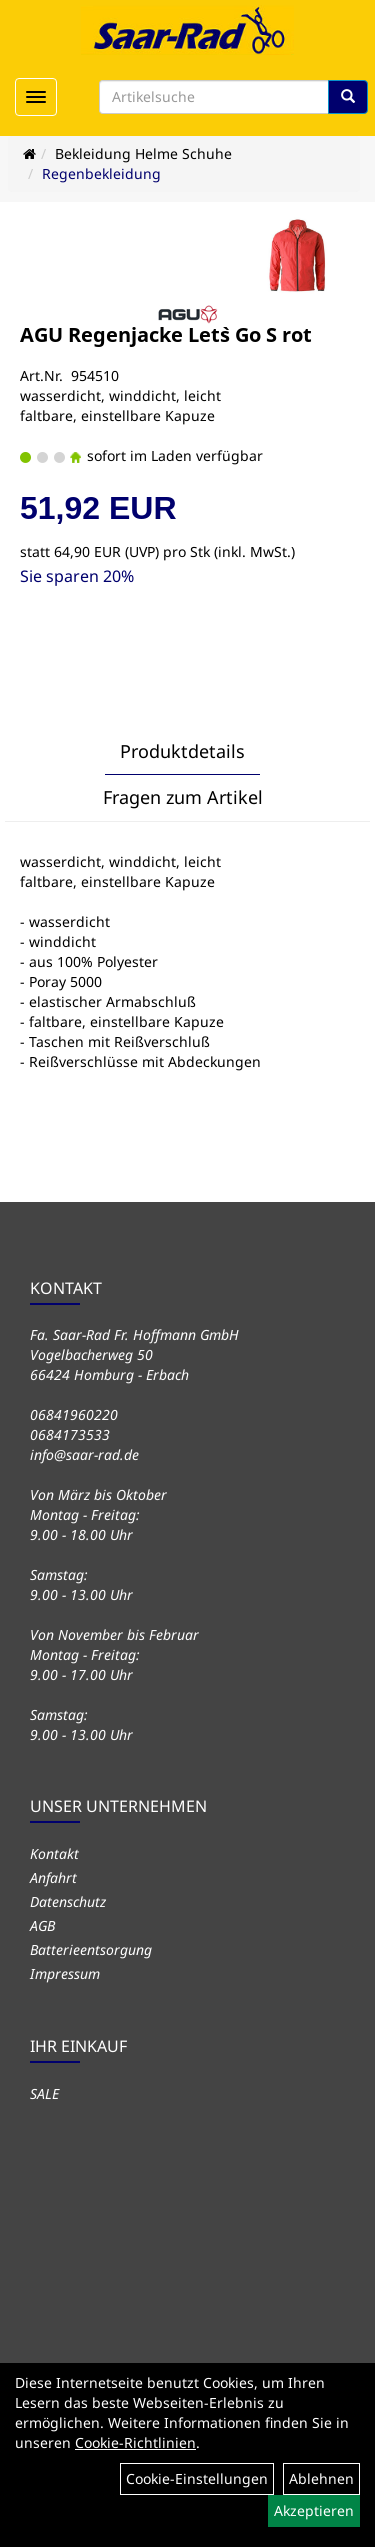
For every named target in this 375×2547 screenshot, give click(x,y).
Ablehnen (321, 2478)
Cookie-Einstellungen (197, 2478)
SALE (44, 2093)
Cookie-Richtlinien (135, 2442)
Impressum (65, 1973)
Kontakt (54, 1853)
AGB (42, 1925)
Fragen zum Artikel (183, 797)
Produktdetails (182, 751)
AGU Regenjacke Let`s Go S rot (166, 334)
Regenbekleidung (101, 173)
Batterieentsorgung (91, 1949)
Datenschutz (68, 1901)
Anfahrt (53, 1877)
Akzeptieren (314, 2510)
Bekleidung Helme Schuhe (143, 153)
